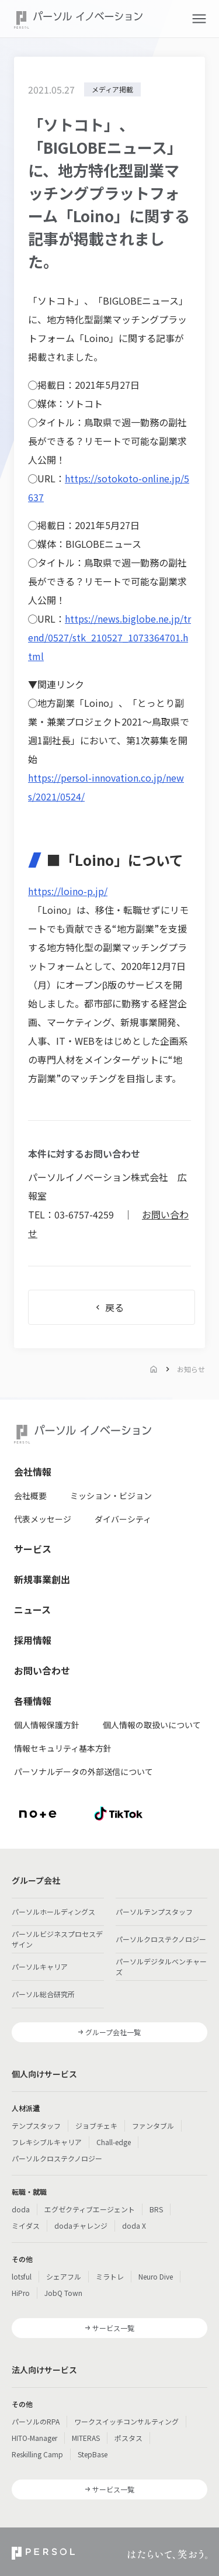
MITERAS (86, 2438)
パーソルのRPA (36, 2421)
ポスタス (128, 2438)
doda (21, 2209)
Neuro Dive (155, 2276)
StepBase (92, 2454)
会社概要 (30, 1495)
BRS (156, 2209)
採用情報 (32, 1640)
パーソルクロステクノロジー (161, 1939)
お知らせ (191, 1369)
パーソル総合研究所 (43, 1994)
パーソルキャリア (40, 1966)
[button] (199, 18)
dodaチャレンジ (80, 2225)
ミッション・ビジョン (111, 1495)
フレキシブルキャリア (47, 2142)
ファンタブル (153, 2125)
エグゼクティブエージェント (89, 2209)
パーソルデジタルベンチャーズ (161, 1966)
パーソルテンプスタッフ (154, 1912)
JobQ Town (63, 2293)
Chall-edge (113, 2142)
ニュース (32, 1610)
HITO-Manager (34, 2438)
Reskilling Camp (37, 2454)
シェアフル (63, 2276)
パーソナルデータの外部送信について (83, 1771)
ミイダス (26, 2225)
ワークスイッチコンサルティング (126, 2421)
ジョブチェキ (96, 2125)
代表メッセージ (42, 1519)
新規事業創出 (42, 1579)
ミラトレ (110, 2276)
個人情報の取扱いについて (152, 1725)
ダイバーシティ (123, 1519)
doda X (134, 2225)
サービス (32, 1549)
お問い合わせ (42, 1670)
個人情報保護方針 (46, 1725)
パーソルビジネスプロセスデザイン (57, 1939)
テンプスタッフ (36, 2125)
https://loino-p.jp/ (67, 891)
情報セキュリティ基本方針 (63, 1748)
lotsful (22, 2276)
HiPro (21, 2293)
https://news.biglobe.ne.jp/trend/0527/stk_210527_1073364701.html (109, 637)
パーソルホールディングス (53, 1912)
